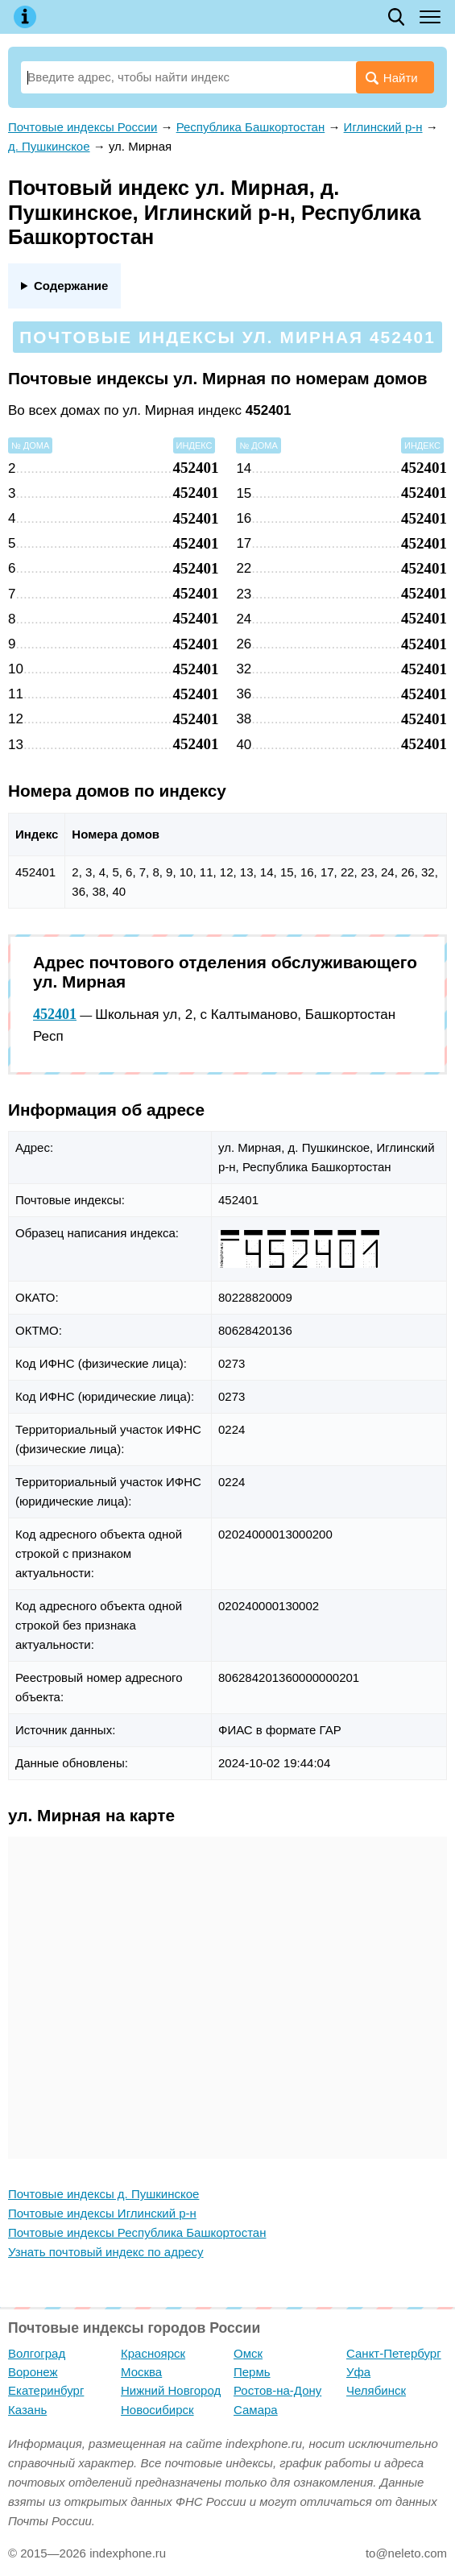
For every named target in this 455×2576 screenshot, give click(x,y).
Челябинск (376, 2390)
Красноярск (153, 2353)
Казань (27, 2410)
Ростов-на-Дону (277, 2390)
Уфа (358, 2372)
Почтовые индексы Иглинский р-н (102, 2213)
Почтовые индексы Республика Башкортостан (137, 2232)
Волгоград (36, 2353)
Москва (141, 2372)
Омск (248, 2353)
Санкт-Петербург (393, 2353)
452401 (55, 1014)
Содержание (71, 285)
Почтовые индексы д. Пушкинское (103, 2194)
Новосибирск (157, 2410)
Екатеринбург (46, 2390)
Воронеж (33, 2372)
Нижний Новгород (171, 2390)
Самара (256, 2410)
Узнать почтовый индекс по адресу (106, 2252)
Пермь (252, 2372)
